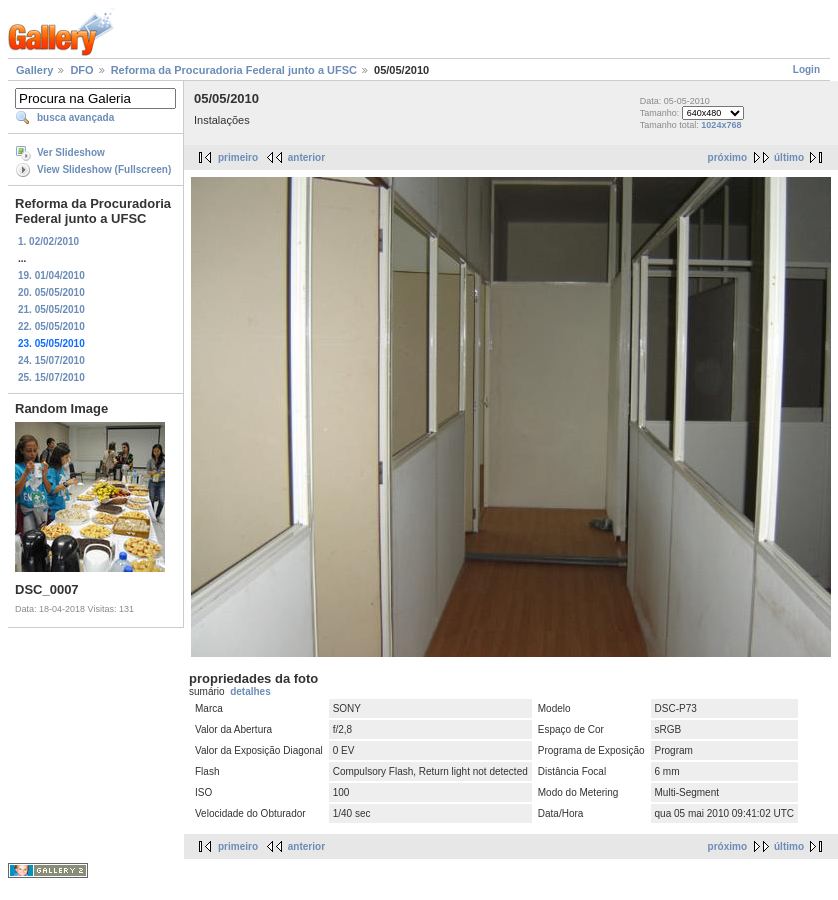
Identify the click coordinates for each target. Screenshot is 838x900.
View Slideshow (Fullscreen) (104, 169)
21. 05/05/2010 (51, 309)
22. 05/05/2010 (51, 326)
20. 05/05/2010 (51, 292)
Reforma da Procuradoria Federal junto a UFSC (234, 70)
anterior (306, 157)
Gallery (34, 70)
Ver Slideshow (71, 152)
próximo (727, 157)
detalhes (250, 691)
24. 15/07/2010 (51, 360)
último (789, 157)
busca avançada (75, 117)
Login (806, 69)
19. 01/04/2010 (51, 275)
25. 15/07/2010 (51, 377)
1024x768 (721, 125)
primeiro (238, 157)
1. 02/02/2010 (48, 241)
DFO (81, 70)
